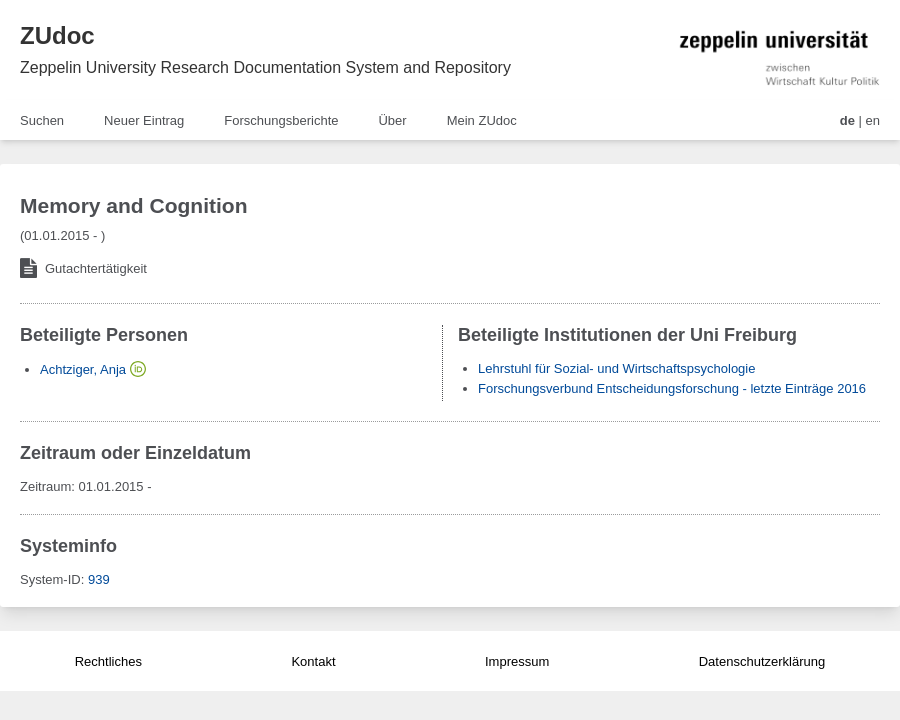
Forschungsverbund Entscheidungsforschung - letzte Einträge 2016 (672, 388)
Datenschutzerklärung (762, 661)
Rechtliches (108, 661)
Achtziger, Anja (83, 369)
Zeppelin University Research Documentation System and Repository (265, 67)
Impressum (517, 661)
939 (99, 579)
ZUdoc (57, 35)
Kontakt (313, 661)
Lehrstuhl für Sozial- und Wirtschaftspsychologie (616, 368)
